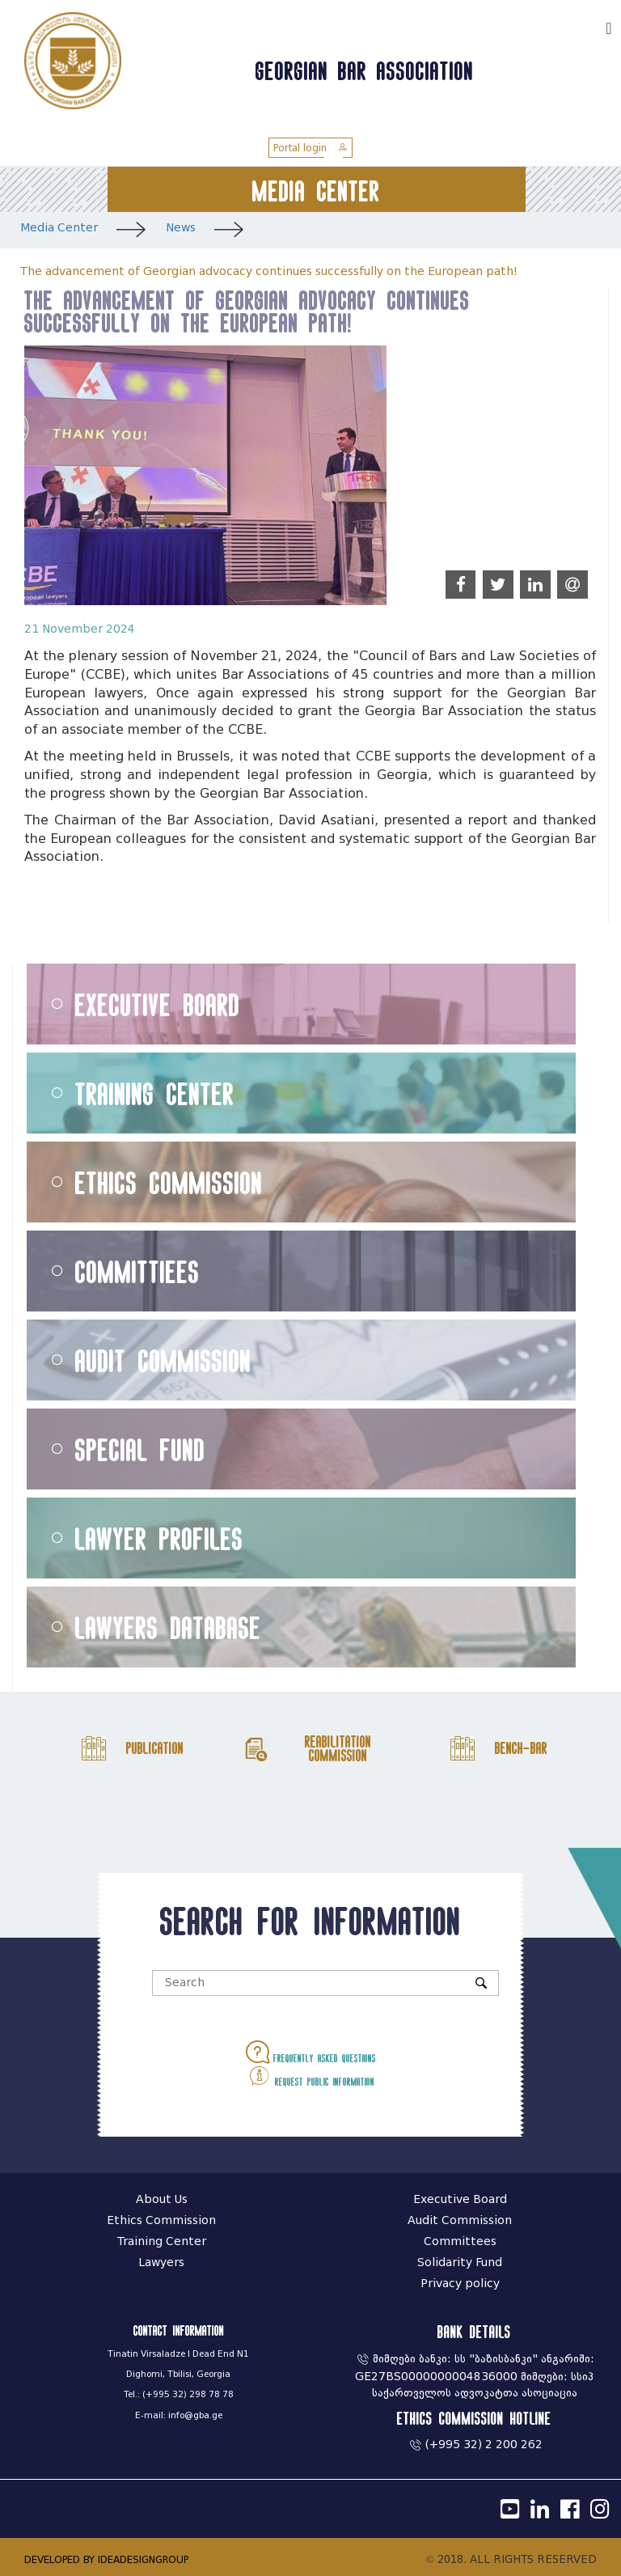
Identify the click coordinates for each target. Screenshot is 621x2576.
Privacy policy (460, 2283)
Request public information (310, 2075)
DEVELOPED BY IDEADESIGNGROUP (106, 2559)
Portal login (310, 148)
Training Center (154, 1093)
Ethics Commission (169, 1182)
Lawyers (161, 2262)
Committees (460, 2241)
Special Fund (140, 1449)
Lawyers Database (168, 1627)
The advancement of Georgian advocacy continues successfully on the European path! (269, 271)
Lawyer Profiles (159, 1538)
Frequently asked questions (311, 2052)
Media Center (59, 228)
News (181, 228)
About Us (162, 2199)
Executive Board (157, 1004)
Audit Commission (163, 1360)
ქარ (585, 26)
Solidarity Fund (459, 2262)
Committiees (137, 1271)
